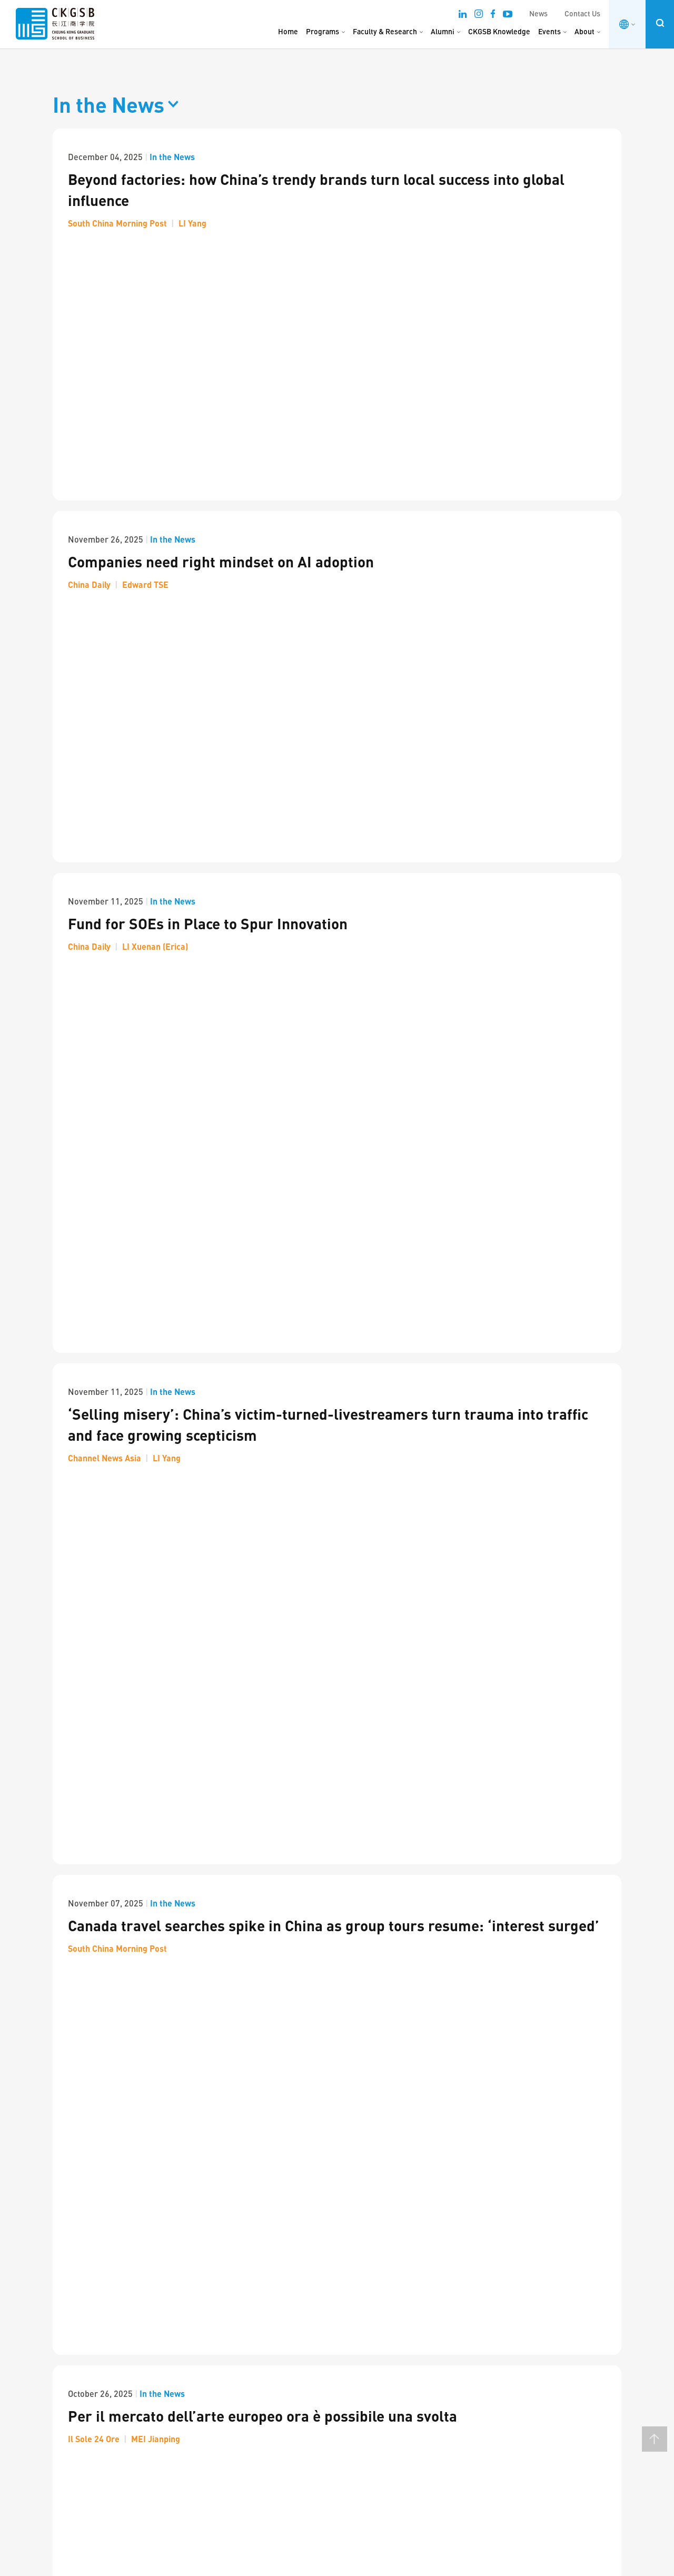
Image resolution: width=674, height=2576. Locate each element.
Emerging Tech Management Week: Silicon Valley (389, 2335)
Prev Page (57, 1897)
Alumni (442, 31)
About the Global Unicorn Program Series (378, 2361)
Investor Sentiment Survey (513, 2355)
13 (294, 1896)
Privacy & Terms (186, 2561)
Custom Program (337, 2458)
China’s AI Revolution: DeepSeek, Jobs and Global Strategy (264, 1484)
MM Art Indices (495, 2371)
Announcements (214, 2371)
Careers (201, 2338)
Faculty (199, 2287)
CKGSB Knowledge (499, 31)
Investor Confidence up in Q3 (163, 1337)
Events (549, 31)
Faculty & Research (385, 31)
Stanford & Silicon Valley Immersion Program (384, 2348)
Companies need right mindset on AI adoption (221, 327)
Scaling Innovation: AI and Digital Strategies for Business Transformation (385, 2316)
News (538, 13)
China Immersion (337, 2441)
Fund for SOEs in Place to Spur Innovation (208, 475)
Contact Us (582, 13)
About (584, 31)
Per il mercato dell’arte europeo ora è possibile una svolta (262, 908)
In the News (172, 156)
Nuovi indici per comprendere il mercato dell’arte (233, 1041)
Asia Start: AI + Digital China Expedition (374, 2397)
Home (288, 31)
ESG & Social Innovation (226, 2321)
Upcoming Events (499, 2287)
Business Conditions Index (514, 2321)
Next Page (81, 1897)
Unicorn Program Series (349, 2295)
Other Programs (336, 2382)
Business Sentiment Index (513, 2338)
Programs (322, 31)
